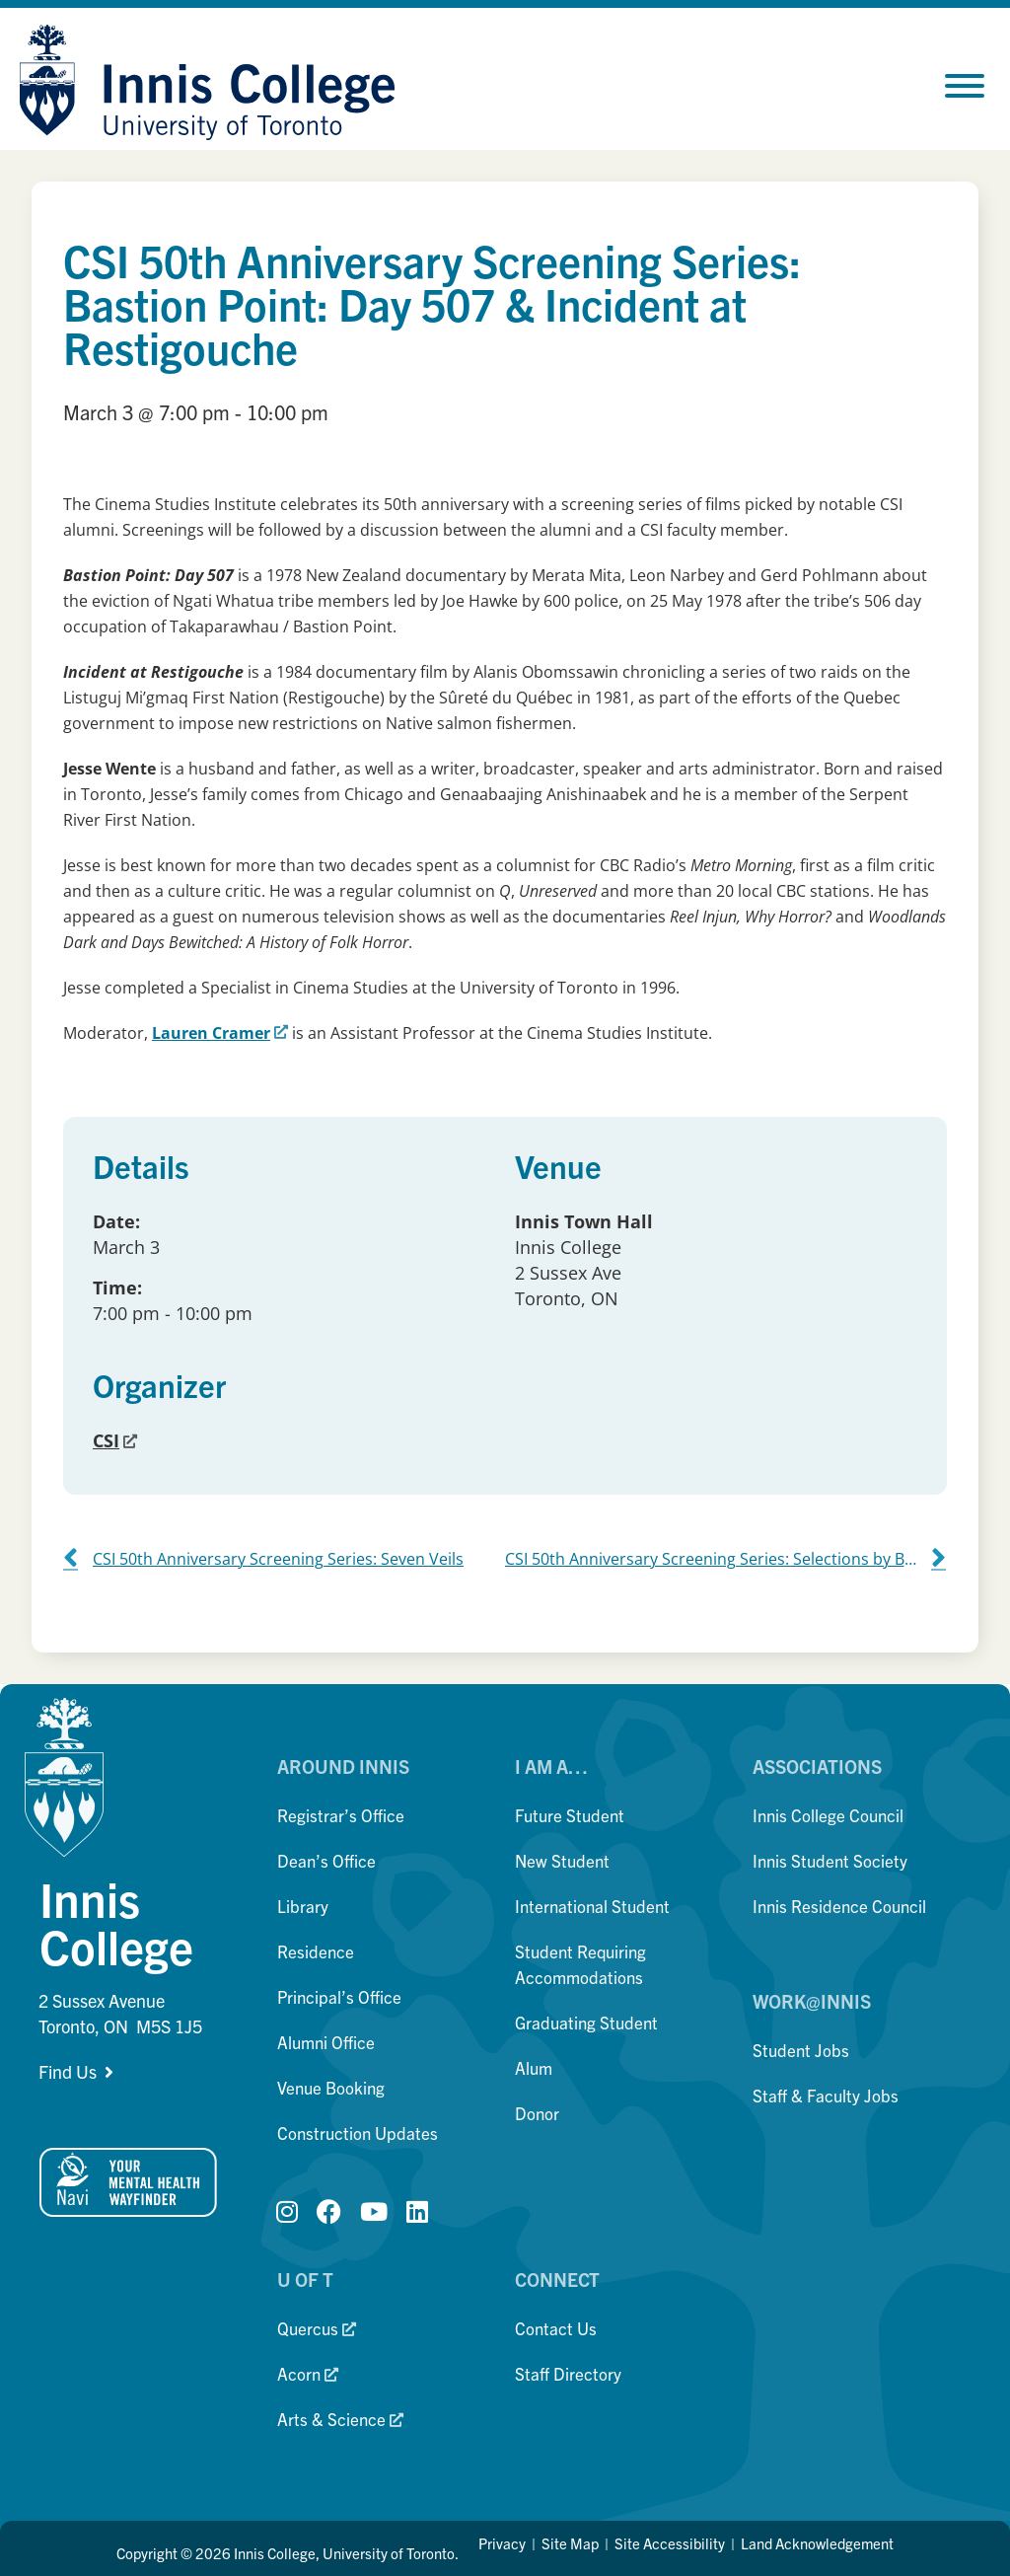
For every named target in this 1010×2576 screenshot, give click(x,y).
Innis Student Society (830, 1860)
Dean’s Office (326, 1860)
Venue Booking (331, 2087)
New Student (562, 1860)
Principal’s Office (339, 1996)
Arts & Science (340, 2418)
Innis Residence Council (839, 1905)
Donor (537, 2112)
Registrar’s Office (340, 1814)
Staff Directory (568, 2373)
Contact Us (556, 2328)
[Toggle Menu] (964, 86)
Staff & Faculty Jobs (826, 2095)
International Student (592, 1905)
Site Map (570, 2543)
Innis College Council (828, 1814)
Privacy (502, 2543)
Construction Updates (357, 2132)
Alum (533, 2067)
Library (302, 1905)
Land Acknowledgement (817, 2543)
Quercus (316, 2328)
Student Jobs (801, 2049)
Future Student (569, 1814)
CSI (115, 1440)
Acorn (307, 2373)
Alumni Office (326, 2041)
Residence (315, 1951)
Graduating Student (586, 2022)
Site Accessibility (669, 2543)
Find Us (67, 2071)
